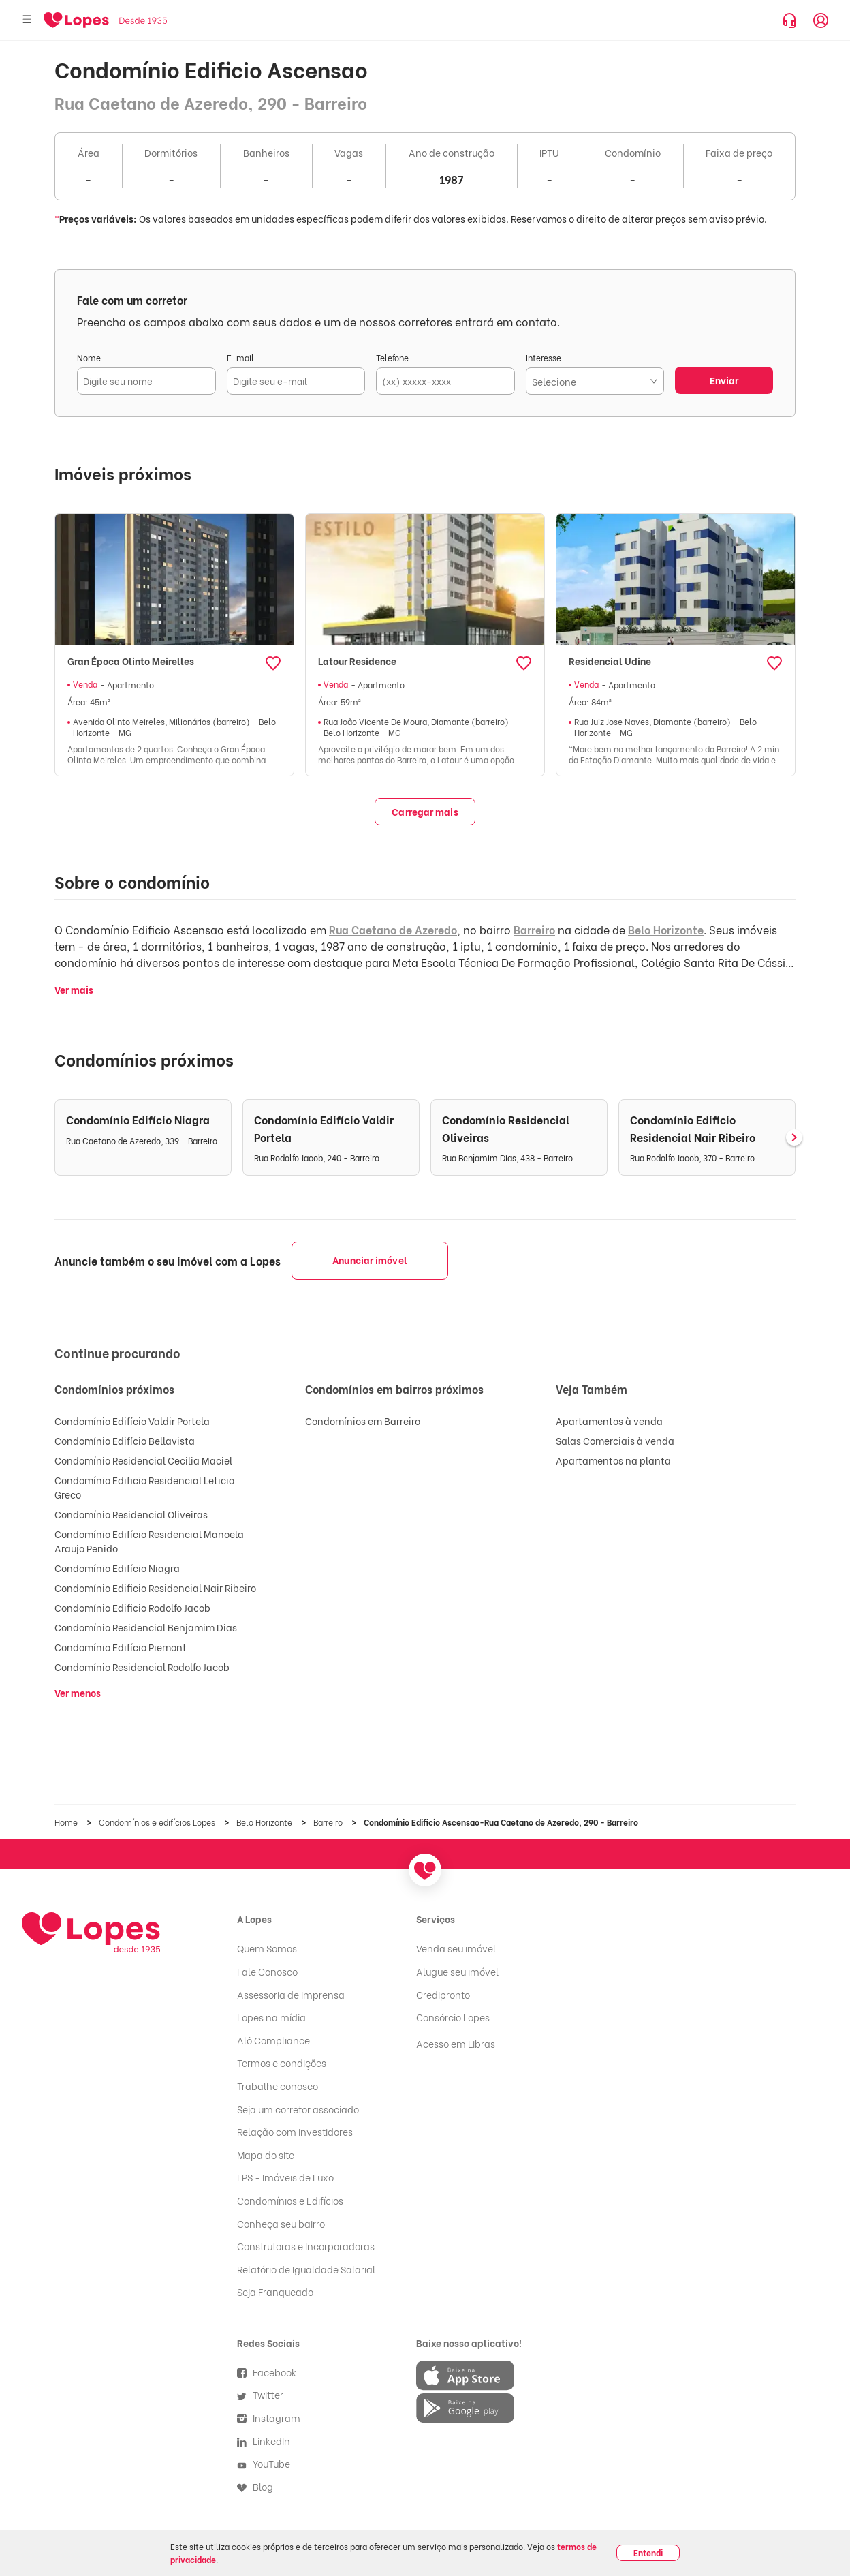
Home (67, 1822)
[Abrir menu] (27, 20)
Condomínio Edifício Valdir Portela (132, 1420)
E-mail (240, 357)
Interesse (543, 357)
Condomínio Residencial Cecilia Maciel (143, 1460)
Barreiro (534, 929)
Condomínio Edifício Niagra (117, 1568)
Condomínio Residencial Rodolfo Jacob (142, 1666)
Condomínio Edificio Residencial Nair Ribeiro (155, 1587)
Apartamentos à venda (609, 1420)
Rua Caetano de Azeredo (393, 929)
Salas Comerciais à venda (615, 1440)
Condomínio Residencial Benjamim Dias (145, 1627)
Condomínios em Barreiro (362, 1420)
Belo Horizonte (666, 929)
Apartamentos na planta (613, 1460)
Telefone (392, 357)
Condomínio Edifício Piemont (120, 1647)
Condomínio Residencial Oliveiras (131, 1514)
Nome (89, 357)
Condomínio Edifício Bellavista (124, 1440)
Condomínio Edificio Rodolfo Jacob (132, 1607)
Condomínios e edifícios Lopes (158, 1822)
